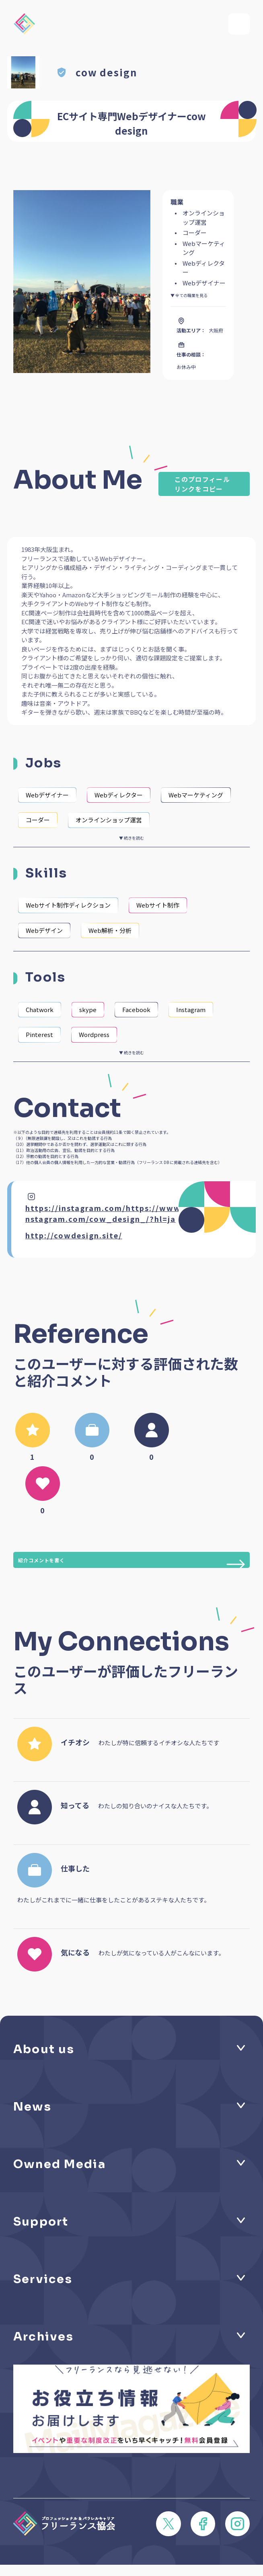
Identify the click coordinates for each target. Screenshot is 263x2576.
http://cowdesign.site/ (73, 1235)
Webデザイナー (47, 795)
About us (43, 2049)
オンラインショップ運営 (109, 820)
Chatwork (39, 1009)
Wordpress (94, 1034)
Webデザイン (44, 930)
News (32, 2106)
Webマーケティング (195, 795)
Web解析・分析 (110, 930)
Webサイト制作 (157, 905)
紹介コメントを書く (131, 1562)
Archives (43, 2336)
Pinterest (39, 1034)
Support (41, 2221)
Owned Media (59, 2164)
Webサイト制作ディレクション (68, 905)
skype (88, 1009)
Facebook (136, 1009)
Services (42, 2279)
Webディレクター (119, 795)
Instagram (190, 1009)
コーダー (38, 820)
